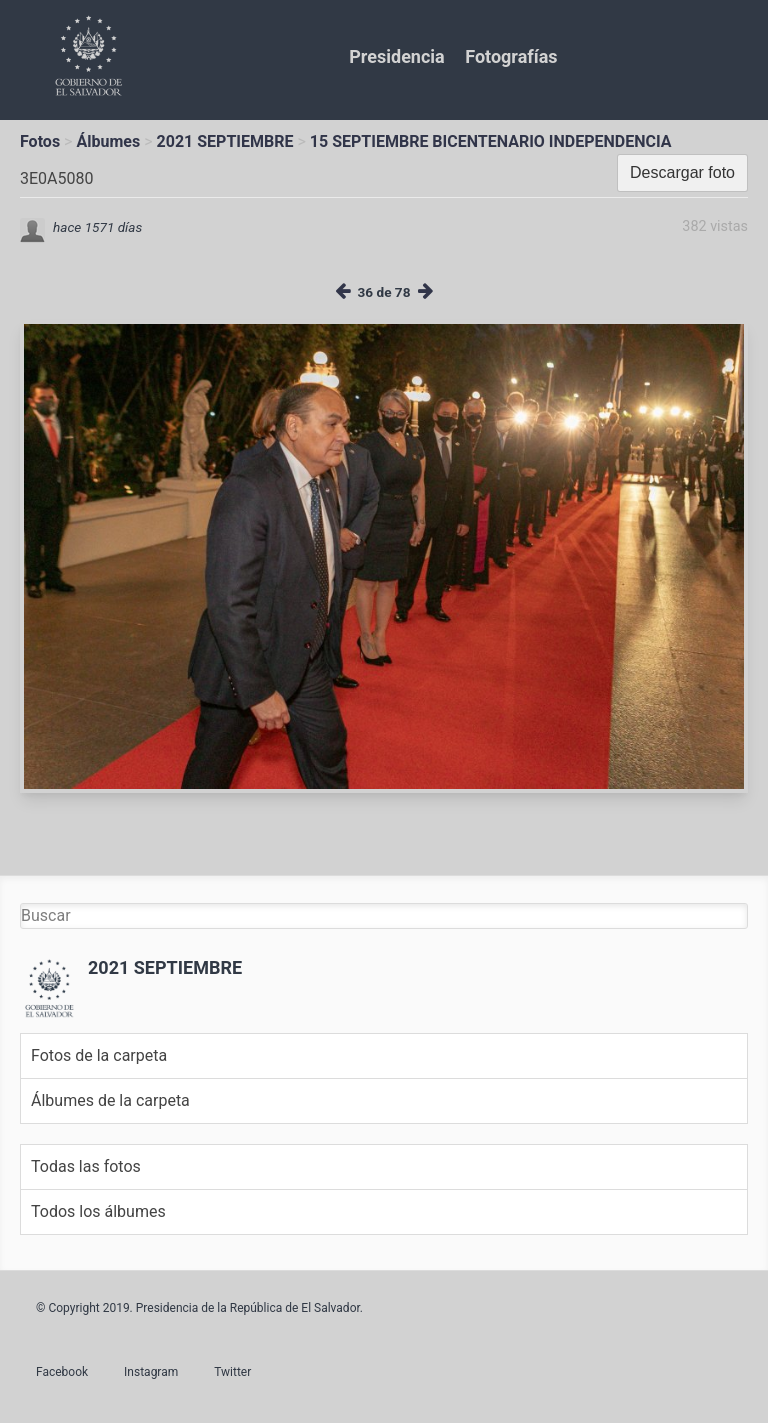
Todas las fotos (86, 1166)
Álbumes (108, 141)
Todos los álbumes (98, 1211)
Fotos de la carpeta (99, 1055)
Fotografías (511, 56)
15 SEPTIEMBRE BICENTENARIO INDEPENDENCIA (491, 141)
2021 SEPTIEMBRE (225, 141)
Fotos (40, 141)
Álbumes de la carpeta (110, 1100)
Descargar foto (682, 172)
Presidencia (396, 56)
